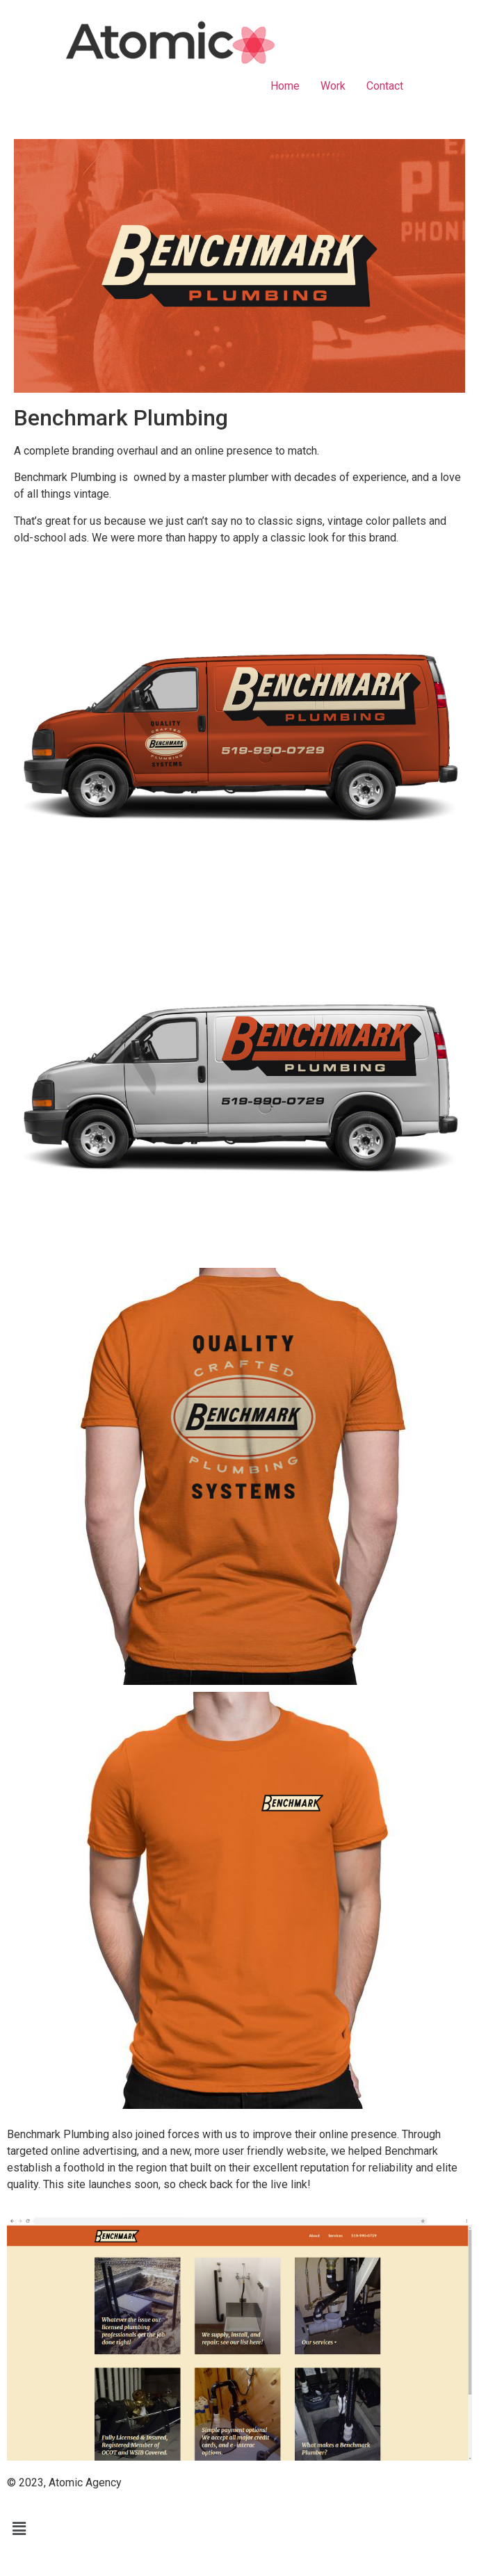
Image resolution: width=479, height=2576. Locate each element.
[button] (239, 2529)
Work (333, 85)
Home (285, 85)
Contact (384, 85)
